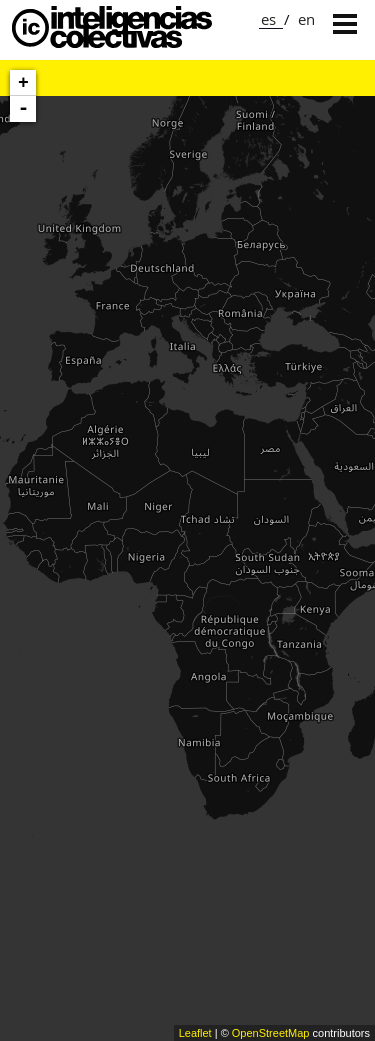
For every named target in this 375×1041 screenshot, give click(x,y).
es (268, 19)
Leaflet (195, 1033)
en (306, 19)
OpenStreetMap (271, 1033)
